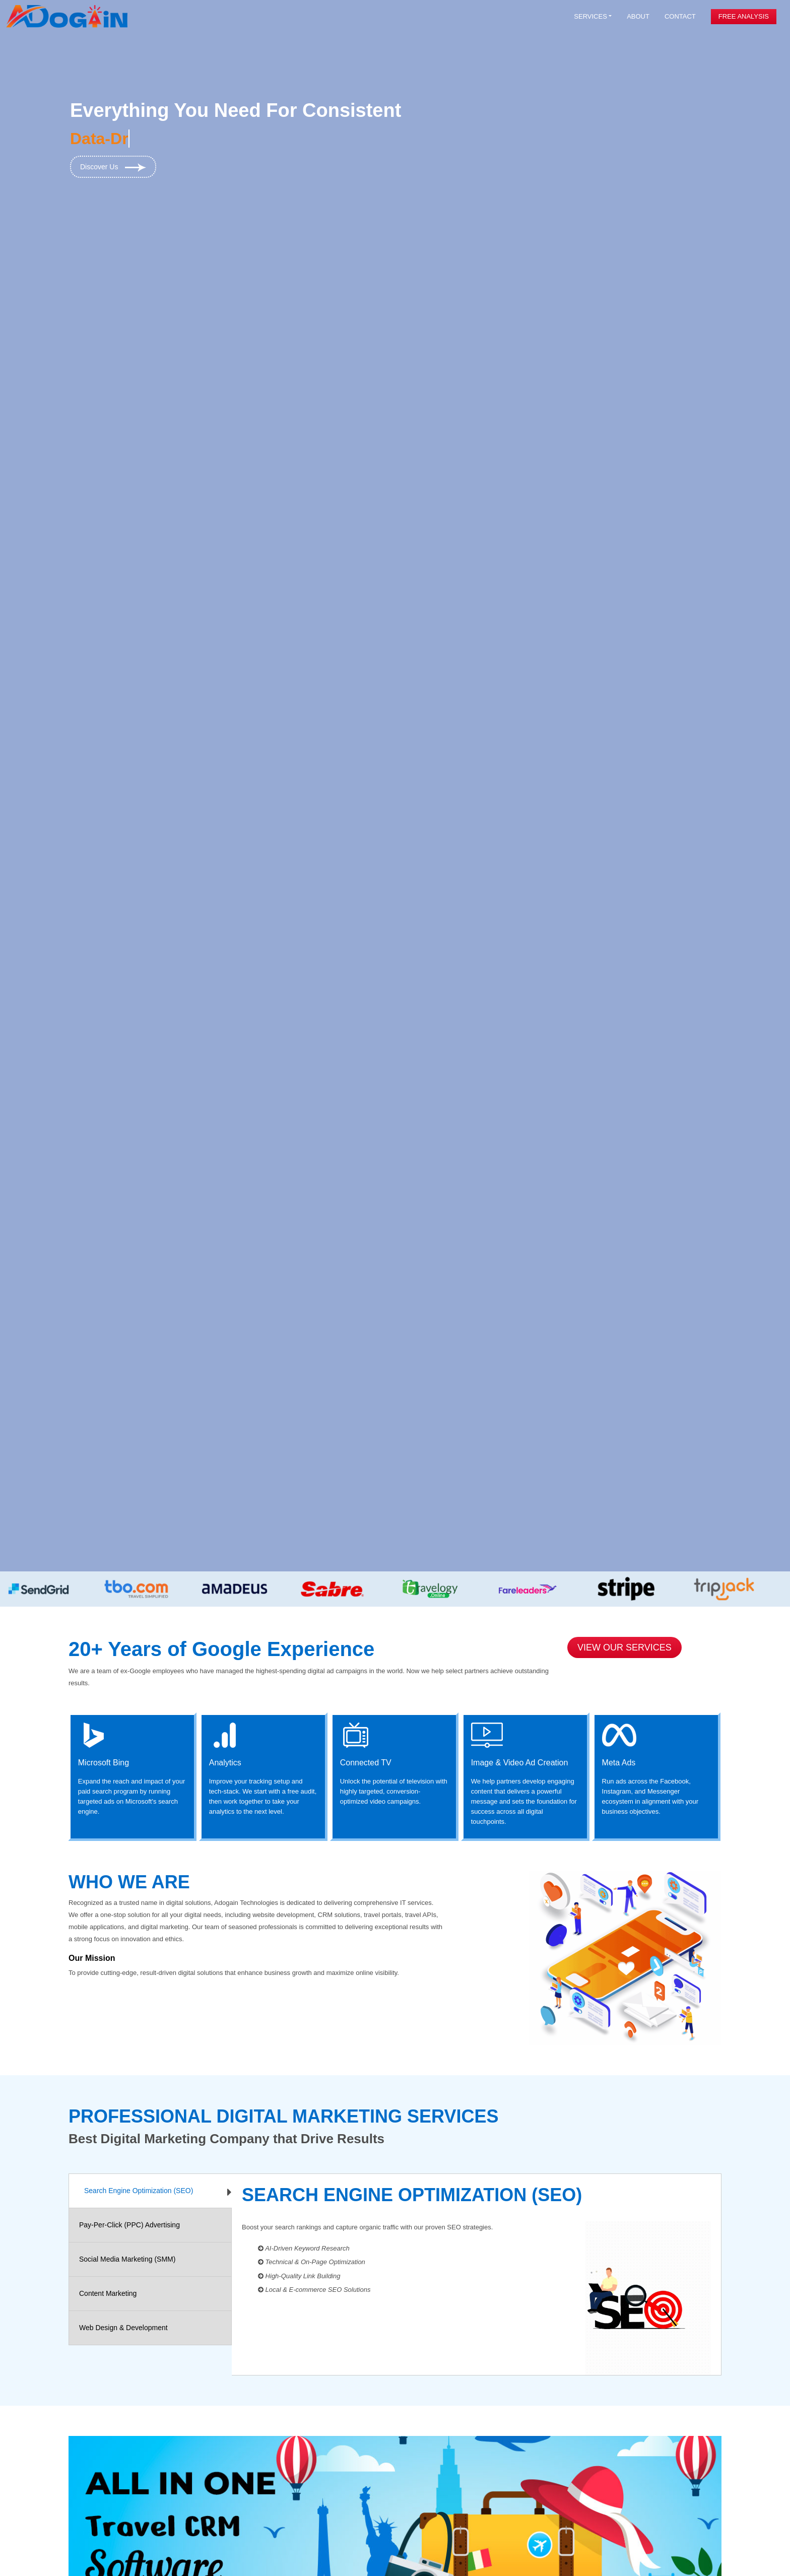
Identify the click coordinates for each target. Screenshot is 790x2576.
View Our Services (624, 1647)
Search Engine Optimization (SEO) (138, 2191)
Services (590, 16)
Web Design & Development (123, 2328)
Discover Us (113, 167)
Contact (680, 16)
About (638, 16)
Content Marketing (108, 2293)
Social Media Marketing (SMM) (127, 2259)
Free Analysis (743, 16)
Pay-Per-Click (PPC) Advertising (129, 2225)
